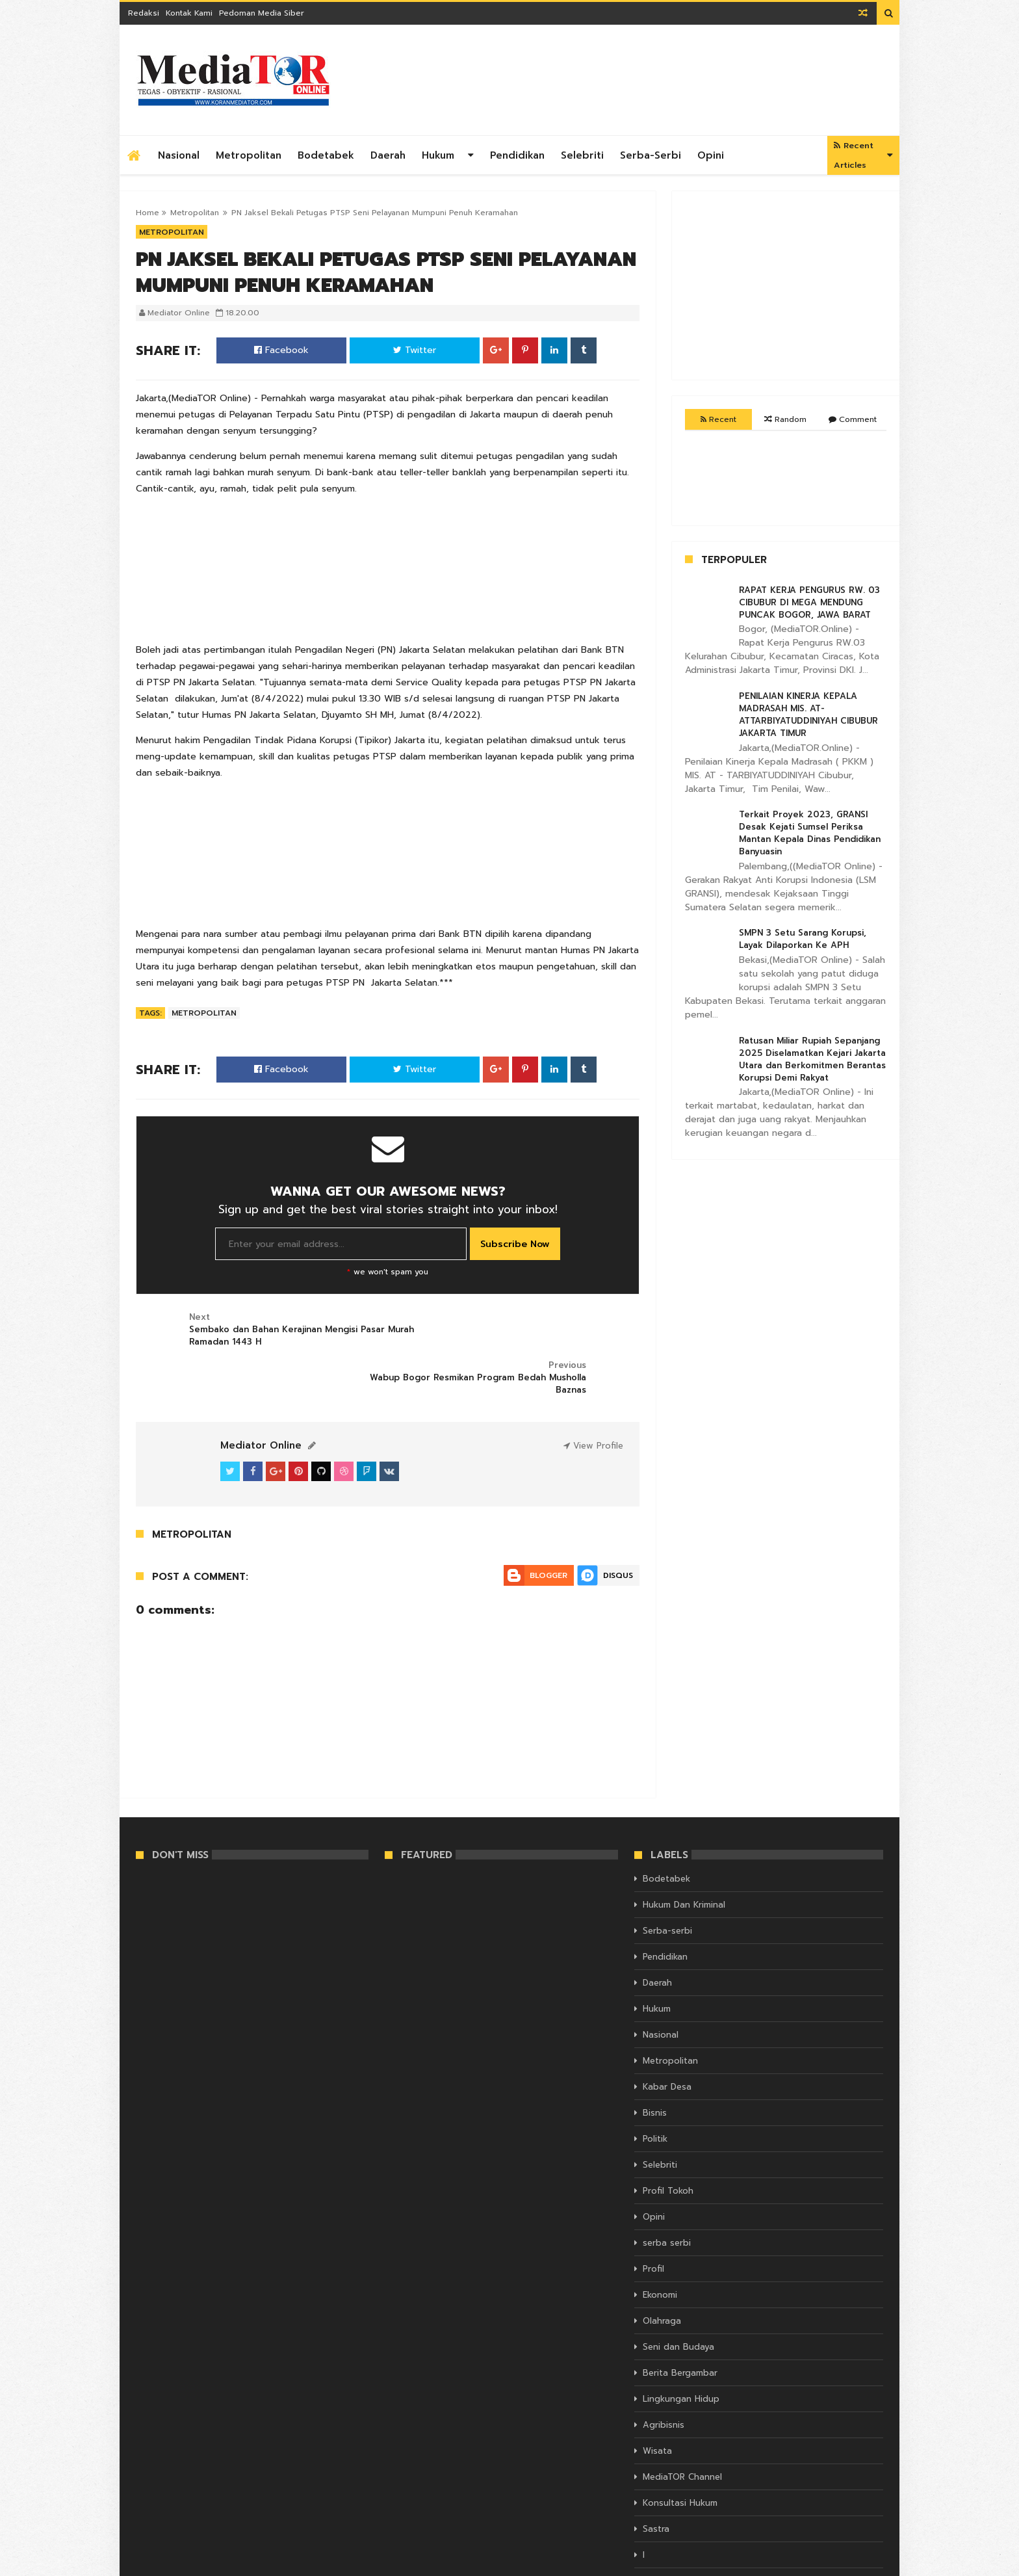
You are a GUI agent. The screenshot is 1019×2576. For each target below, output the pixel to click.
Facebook (281, 350)
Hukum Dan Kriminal (684, 1857)
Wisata (657, 2403)
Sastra (656, 2481)
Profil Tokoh (668, 2143)
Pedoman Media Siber (261, 13)
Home (147, 212)
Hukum (438, 155)
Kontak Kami (189, 13)
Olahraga (662, 2273)
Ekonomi (660, 2247)
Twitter (414, 350)
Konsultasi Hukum (680, 2455)
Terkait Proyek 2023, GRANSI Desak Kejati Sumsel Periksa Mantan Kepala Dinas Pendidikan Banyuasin (810, 833)
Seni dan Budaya (678, 2299)
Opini (710, 155)
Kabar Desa (667, 2039)
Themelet (864, 2564)
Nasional (179, 155)
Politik (655, 2091)
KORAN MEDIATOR (171, 2564)
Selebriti (582, 155)
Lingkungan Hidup (681, 2351)
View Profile (593, 1397)
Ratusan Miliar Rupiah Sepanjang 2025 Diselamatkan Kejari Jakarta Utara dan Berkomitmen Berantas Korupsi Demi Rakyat (812, 1059)
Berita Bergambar (680, 2325)
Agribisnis (663, 2377)
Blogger (548, 1527)
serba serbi (667, 2195)
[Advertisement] (646, 80)
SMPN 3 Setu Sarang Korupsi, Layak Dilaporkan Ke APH (802, 939)
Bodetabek (326, 155)
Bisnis (655, 2065)
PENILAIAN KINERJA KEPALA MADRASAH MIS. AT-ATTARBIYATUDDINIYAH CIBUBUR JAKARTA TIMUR (808, 714)
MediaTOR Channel (682, 2429)
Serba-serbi (650, 155)
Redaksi (143, 13)
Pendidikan (517, 155)
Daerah (388, 155)
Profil (653, 2221)
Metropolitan (248, 155)
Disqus (618, 1527)
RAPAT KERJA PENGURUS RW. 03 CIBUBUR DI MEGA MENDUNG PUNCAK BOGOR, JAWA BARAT (809, 602)
